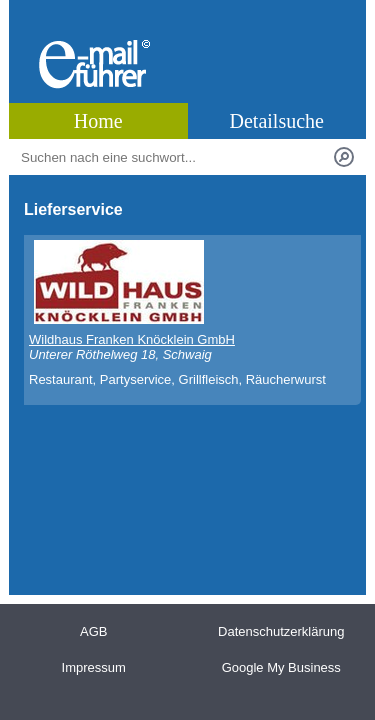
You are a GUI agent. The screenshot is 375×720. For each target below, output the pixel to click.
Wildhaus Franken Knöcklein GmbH (132, 339)
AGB (93, 631)
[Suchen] (344, 157)
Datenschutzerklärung (281, 631)
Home (98, 121)
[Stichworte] (173, 157)
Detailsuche (277, 121)
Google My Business (281, 667)
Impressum (94, 667)
